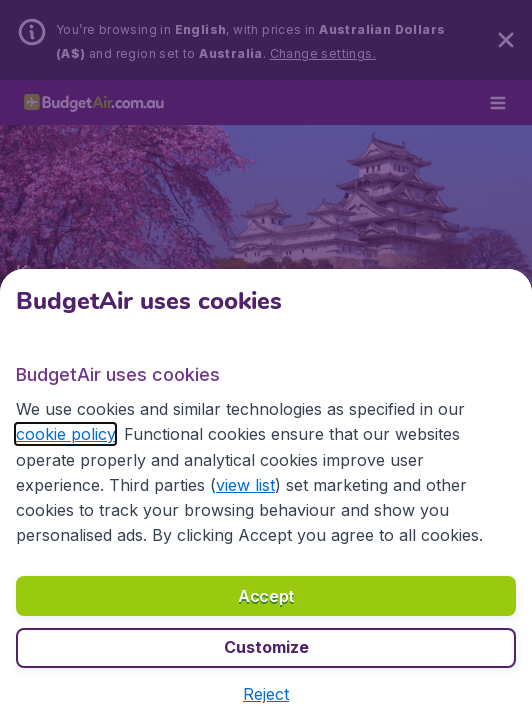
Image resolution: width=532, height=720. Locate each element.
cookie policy (65, 434)
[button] (266, 694)
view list (245, 485)
